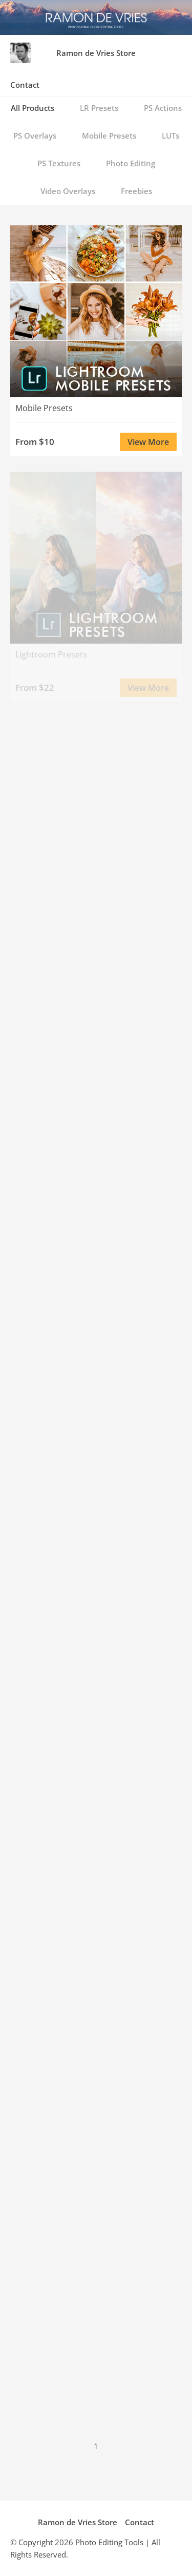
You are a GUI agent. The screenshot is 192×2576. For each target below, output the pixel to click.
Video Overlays (67, 191)
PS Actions (163, 108)
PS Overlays (34, 135)
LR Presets (99, 108)
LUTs (170, 135)
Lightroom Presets (51, 654)
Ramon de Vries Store (96, 53)
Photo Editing (130, 163)
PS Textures (58, 163)
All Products (32, 108)
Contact (24, 85)
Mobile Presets (109, 135)
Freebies (136, 191)
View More (148, 442)
